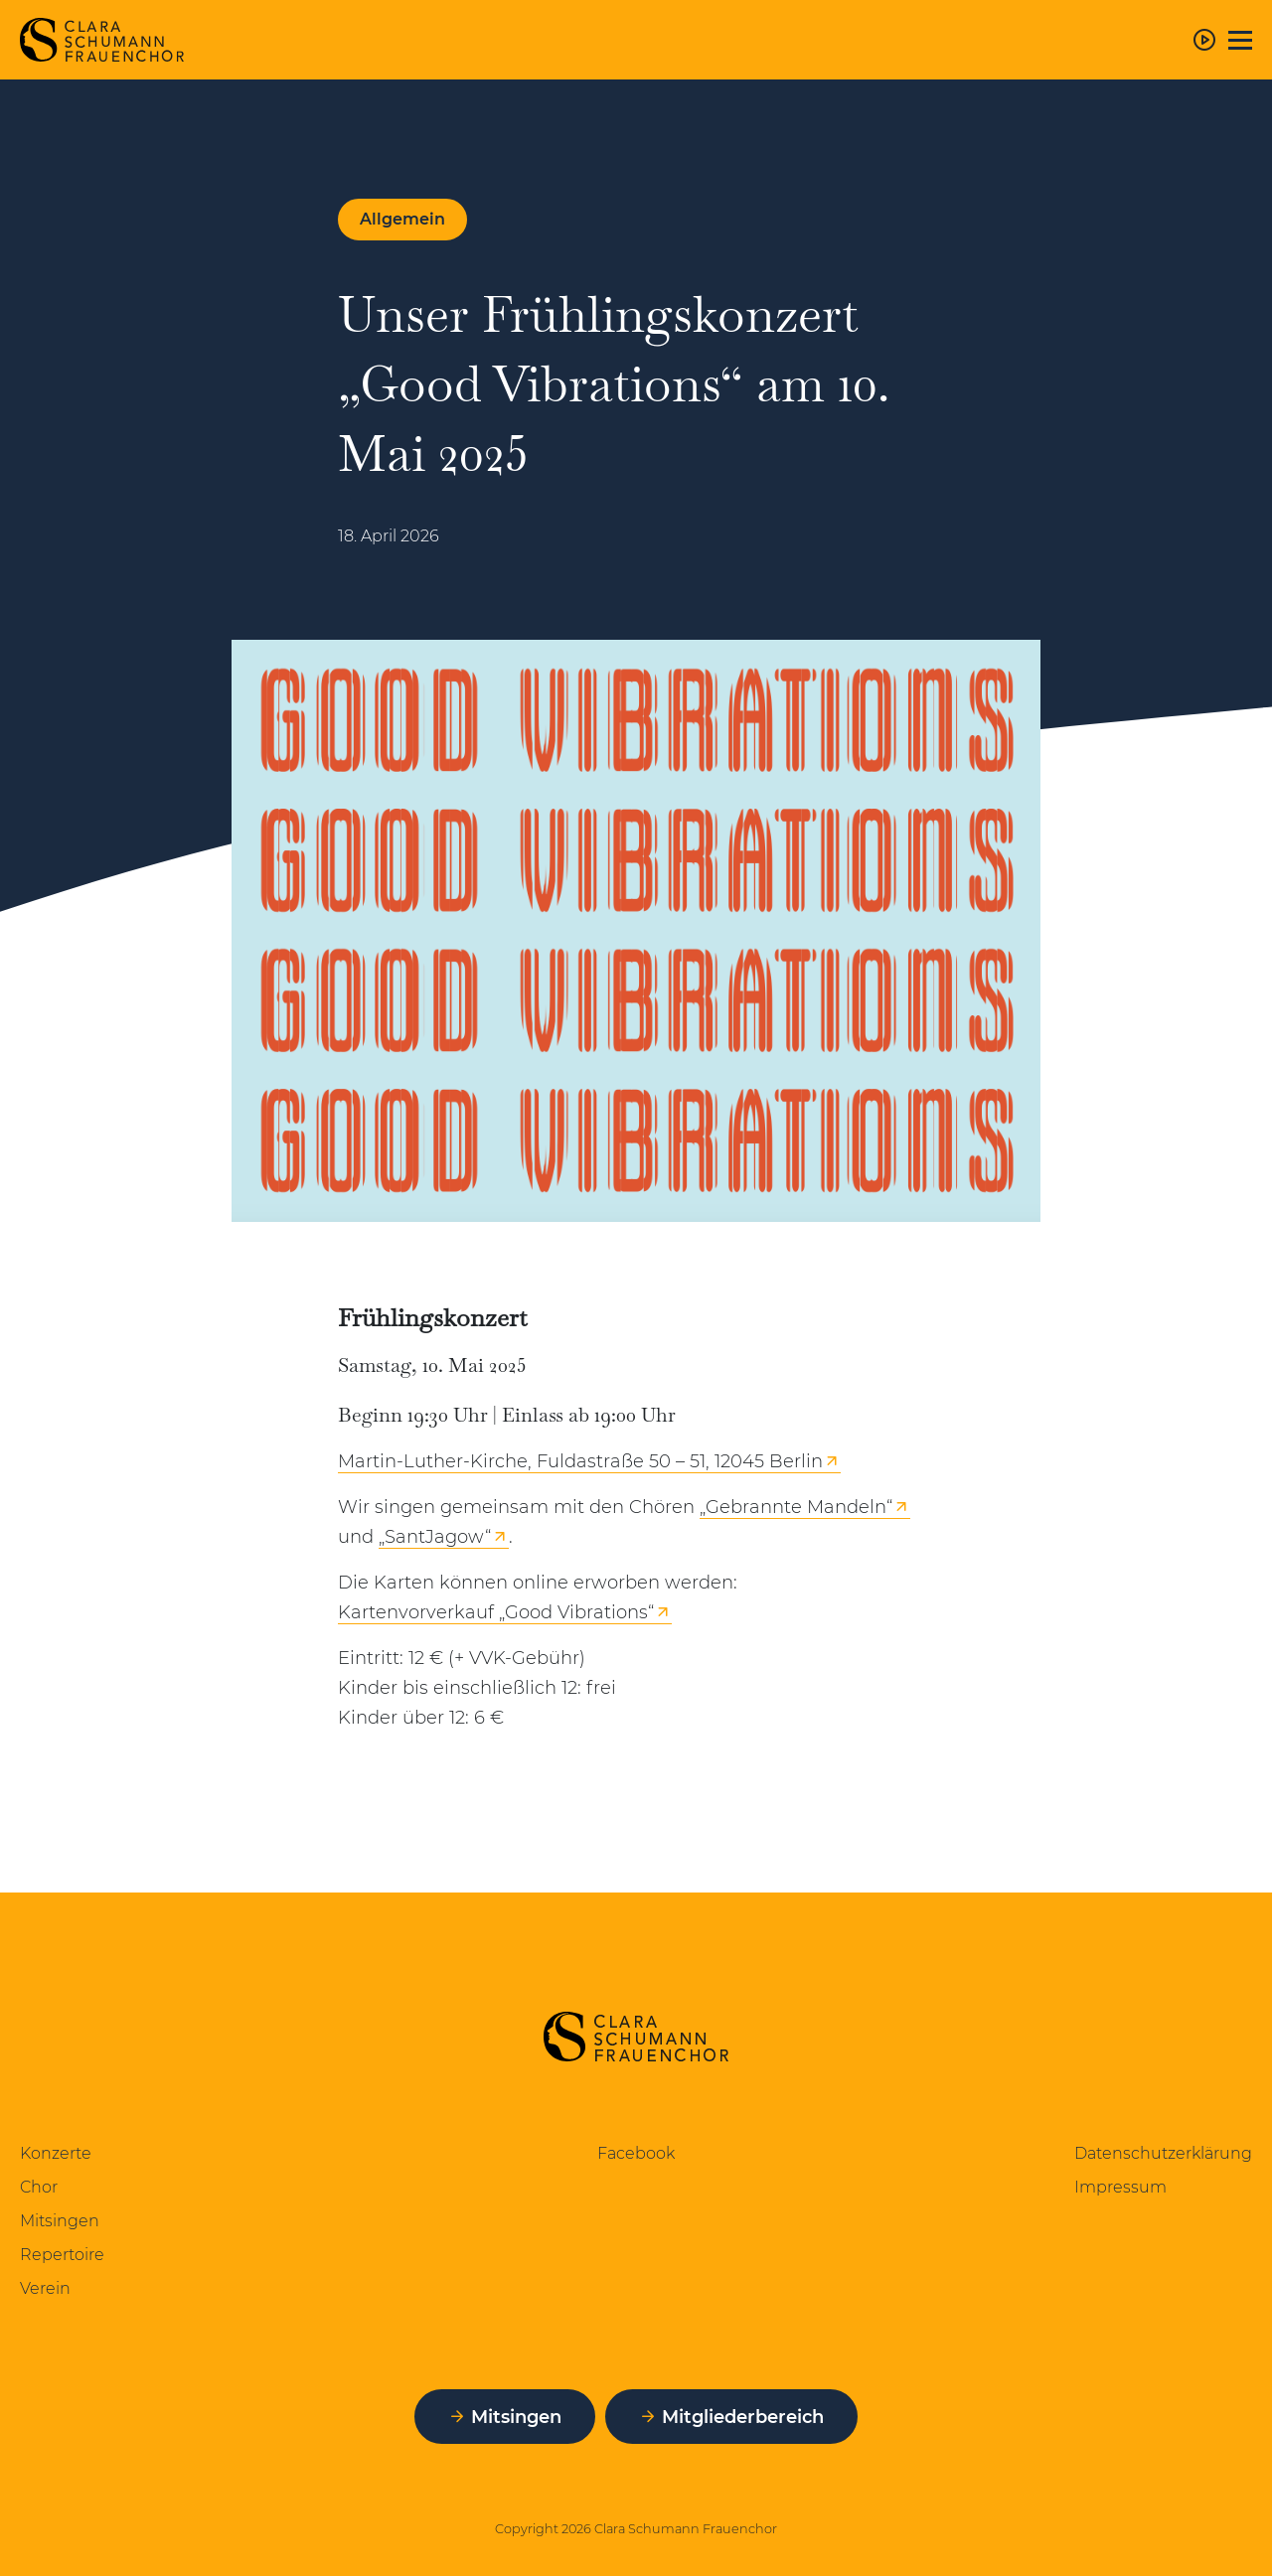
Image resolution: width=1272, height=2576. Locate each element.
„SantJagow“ (435, 1537)
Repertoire (62, 2255)
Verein (45, 2289)
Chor (39, 2188)
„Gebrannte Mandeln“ (796, 1507)
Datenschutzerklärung (1163, 2154)
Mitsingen (59, 2221)
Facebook (636, 2154)
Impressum (1120, 2188)
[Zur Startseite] (102, 40)
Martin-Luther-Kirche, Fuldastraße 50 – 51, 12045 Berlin (580, 1461)
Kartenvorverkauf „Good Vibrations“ (496, 1612)
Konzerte (55, 2154)
